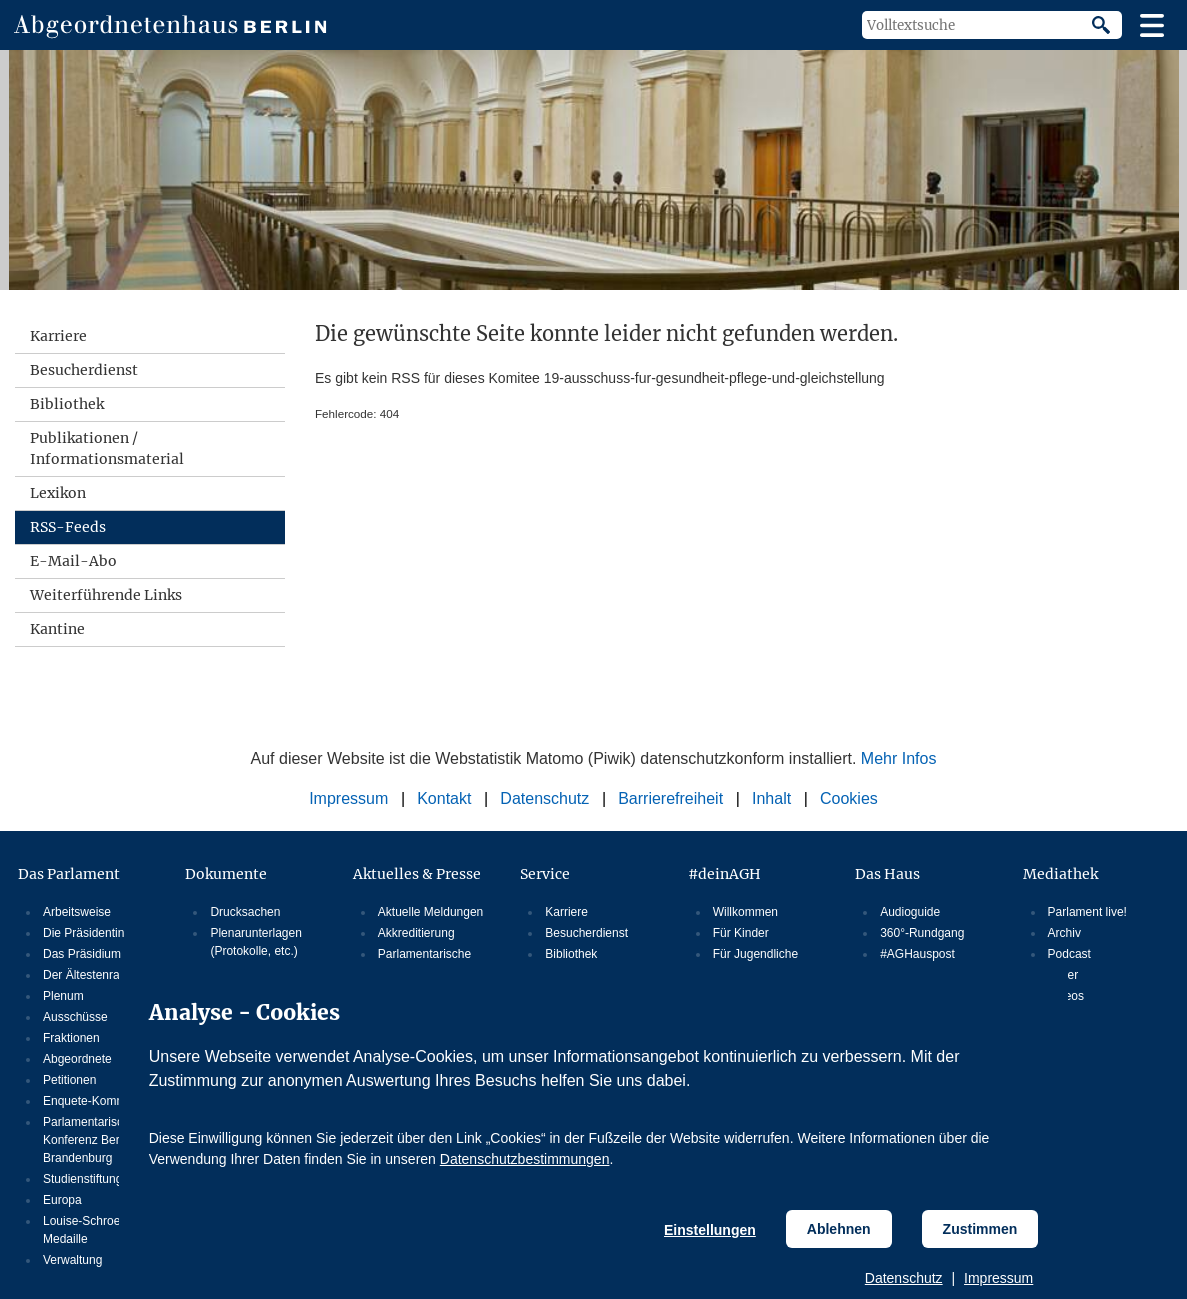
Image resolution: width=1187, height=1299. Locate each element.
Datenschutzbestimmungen (525, 1159)
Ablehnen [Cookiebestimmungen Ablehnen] (839, 1229)
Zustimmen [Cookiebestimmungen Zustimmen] (980, 1229)
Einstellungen (710, 1230)
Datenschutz (904, 1278)
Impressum (998, 1278)
